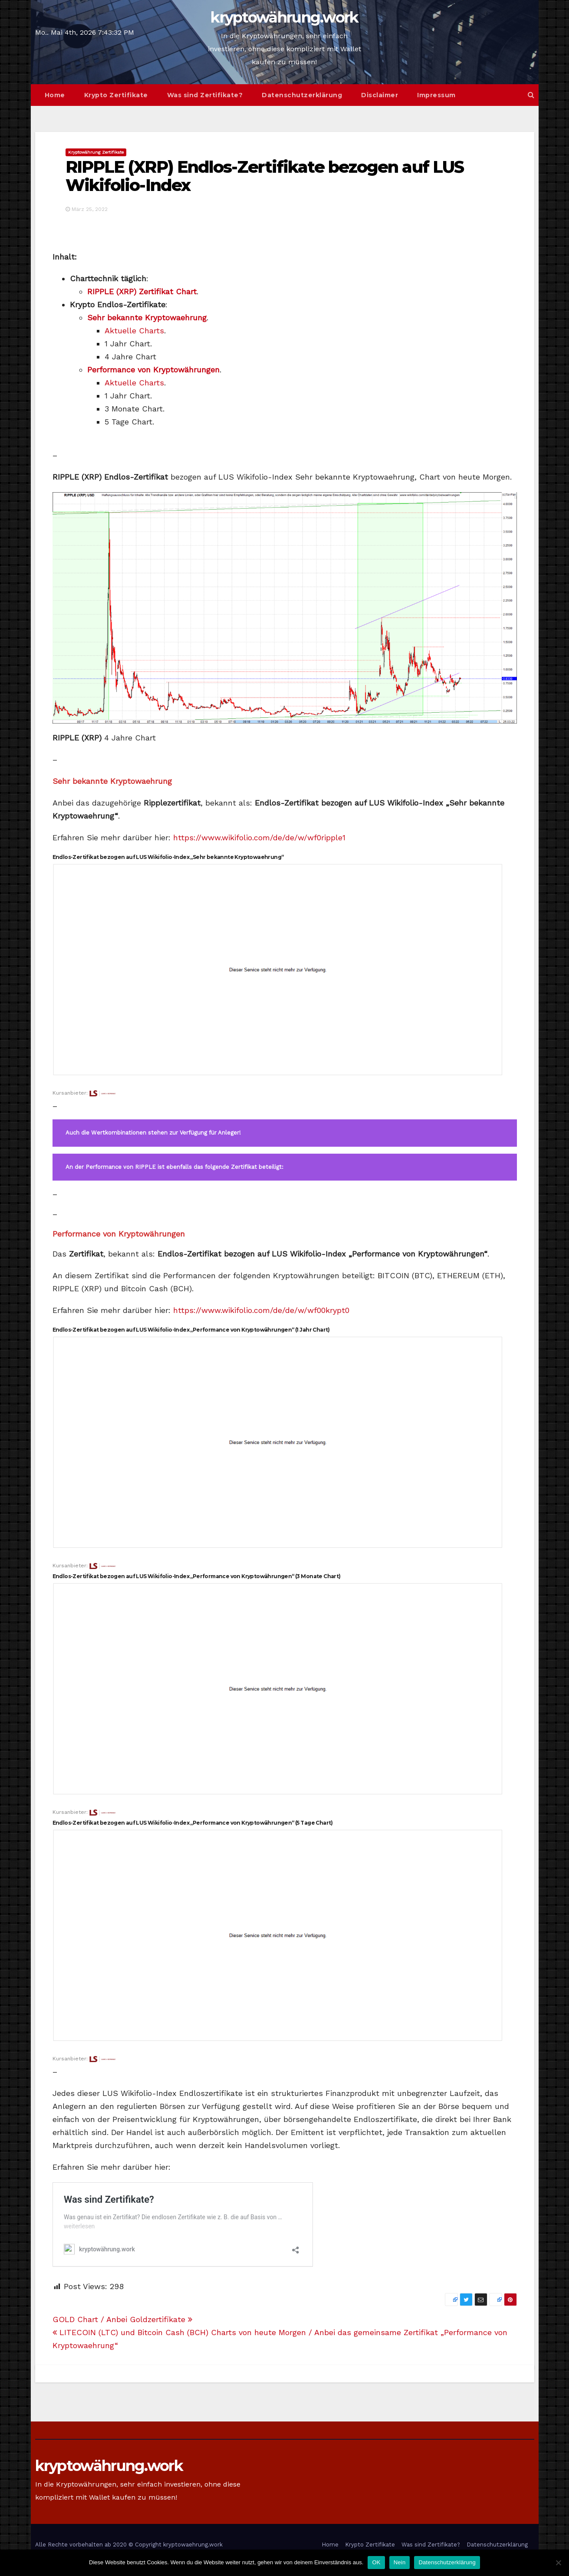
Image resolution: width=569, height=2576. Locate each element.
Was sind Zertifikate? (205, 95)
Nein (400, 2562)
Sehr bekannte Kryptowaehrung (147, 317)
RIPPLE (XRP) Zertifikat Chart (142, 291)
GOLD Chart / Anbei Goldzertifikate (122, 2319)
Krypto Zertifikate (116, 95)
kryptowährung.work (284, 17)
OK (376, 2562)
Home (55, 95)
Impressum (436, 95)
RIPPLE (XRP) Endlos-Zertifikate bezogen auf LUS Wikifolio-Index (265, 176)
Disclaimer (379, 95)
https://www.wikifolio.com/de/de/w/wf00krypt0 (261, 1310)
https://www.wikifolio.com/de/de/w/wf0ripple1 (259, 837)
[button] (531, 95)
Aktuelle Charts (134, 330)
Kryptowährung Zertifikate (96, 152)
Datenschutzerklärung (302, 95)
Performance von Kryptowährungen (153, 369)
